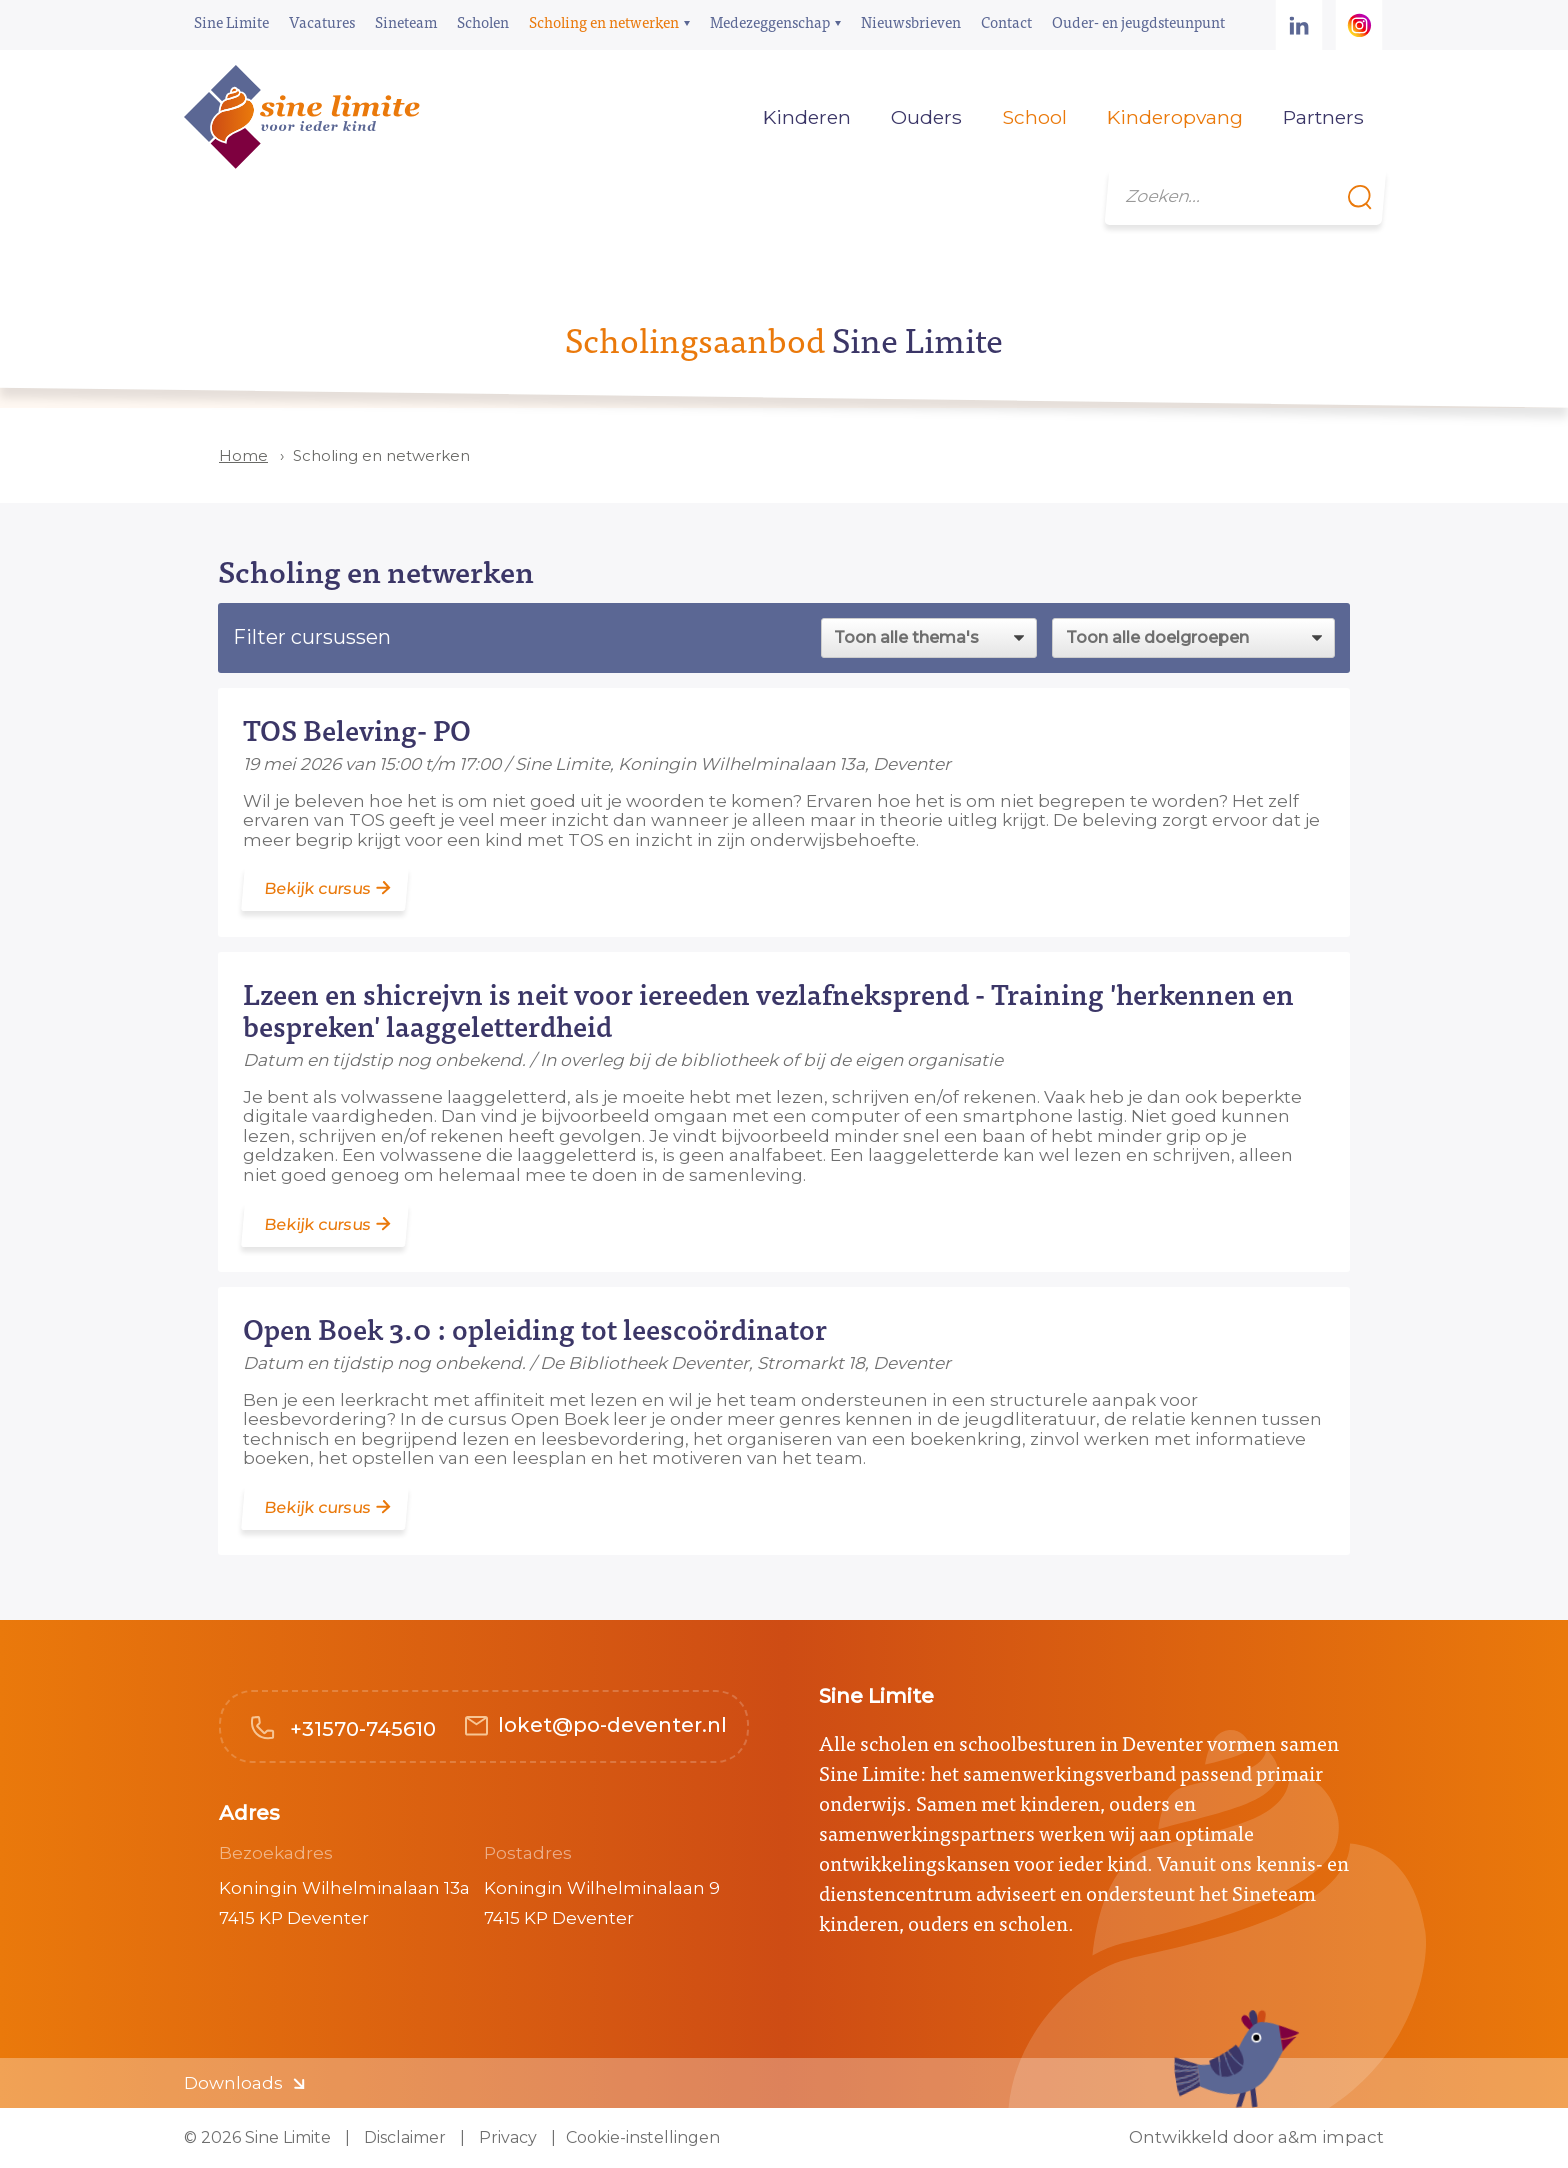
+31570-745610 (360, 1729)
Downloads (233, 2083)
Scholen (483, 21)
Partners (1323, 117)
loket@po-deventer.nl (612, 1725)
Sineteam (406, 21)
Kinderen (807, 117)
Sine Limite (231, 21)
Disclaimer (403, 2137)
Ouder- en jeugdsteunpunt (1138, 21)
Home (713, 117)
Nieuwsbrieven (911, 21)
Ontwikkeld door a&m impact (1256, 2137)
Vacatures (322, 21)
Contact (1006, 21)
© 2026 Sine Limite (257, 2137)
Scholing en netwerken (604, 21)
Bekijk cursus (317, 888)
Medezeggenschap (770, 21)
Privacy (506, 2137)
